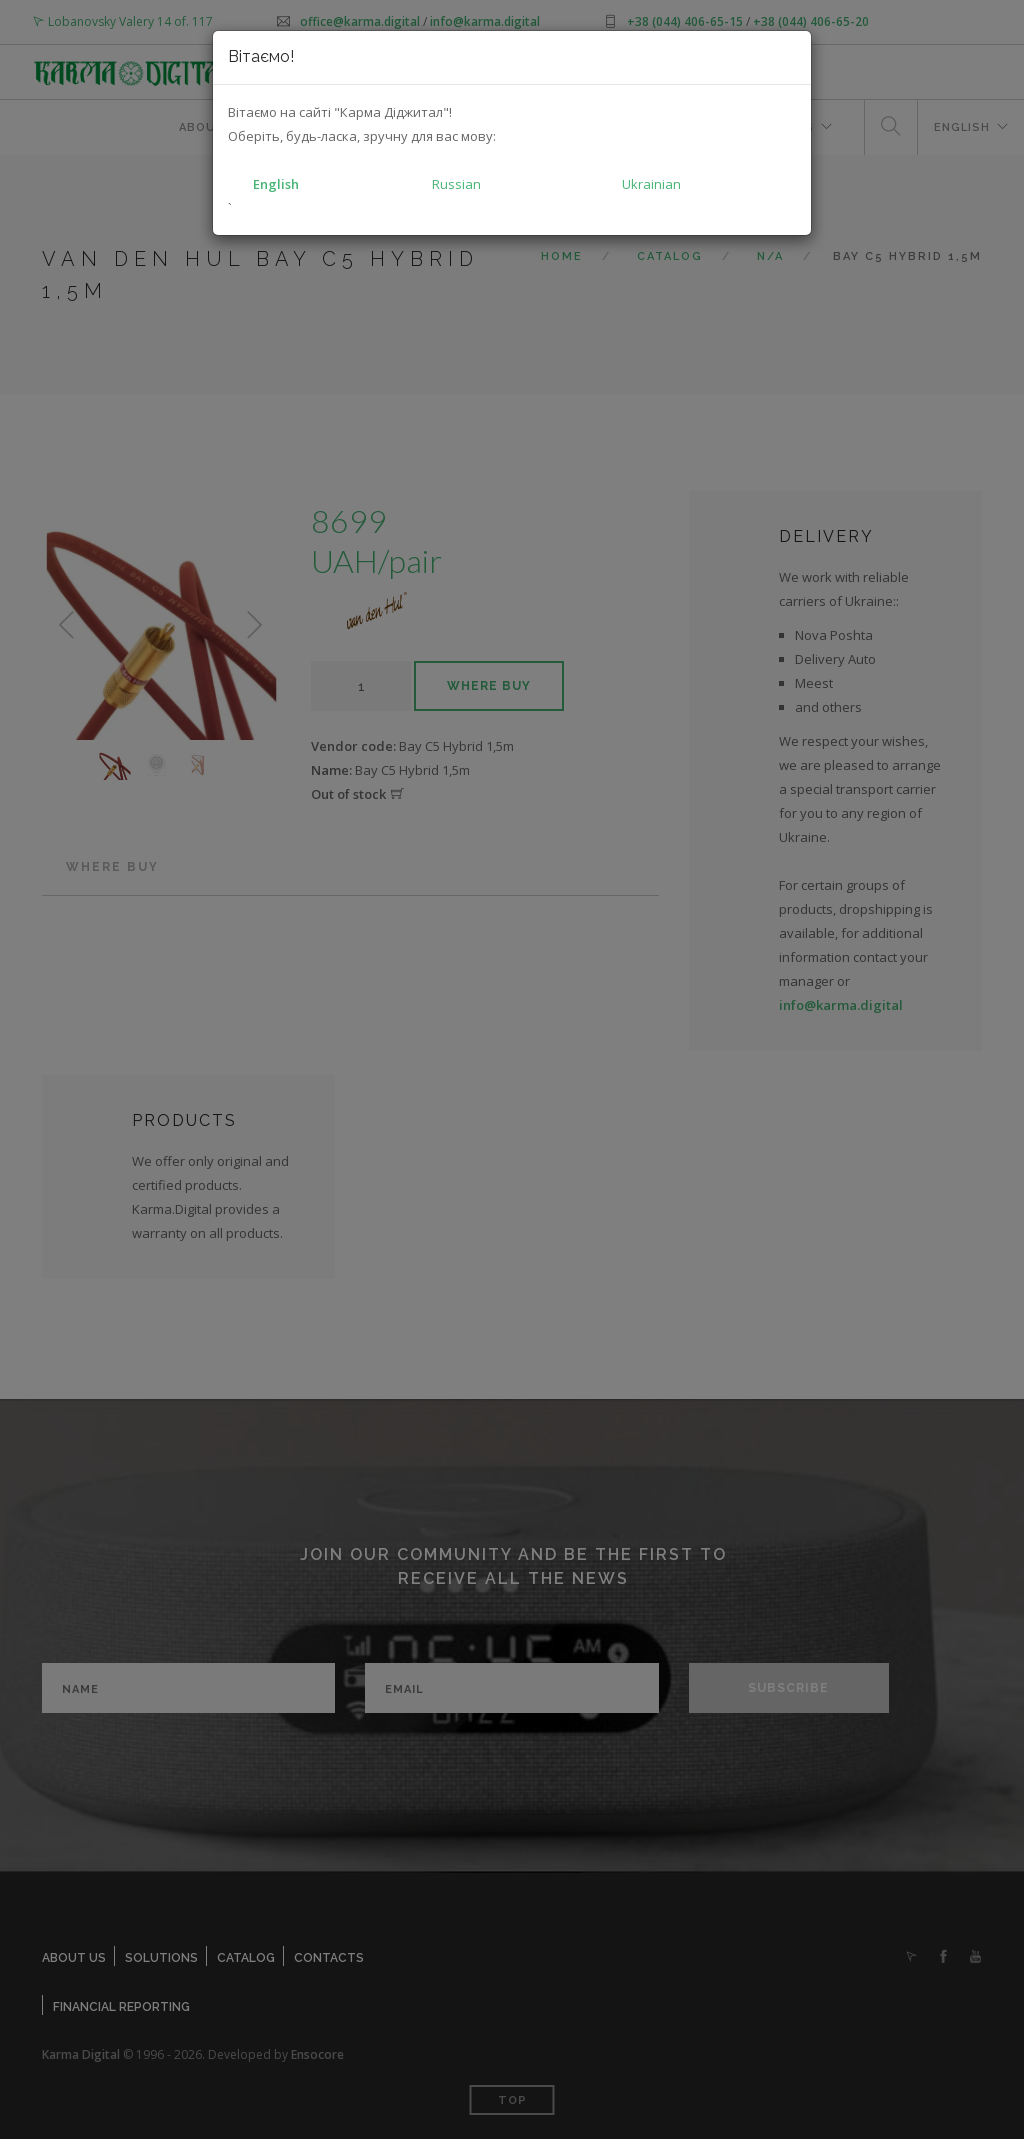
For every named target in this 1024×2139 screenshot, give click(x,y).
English (276, 184)
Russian (456, 184)
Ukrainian (651, 184)
